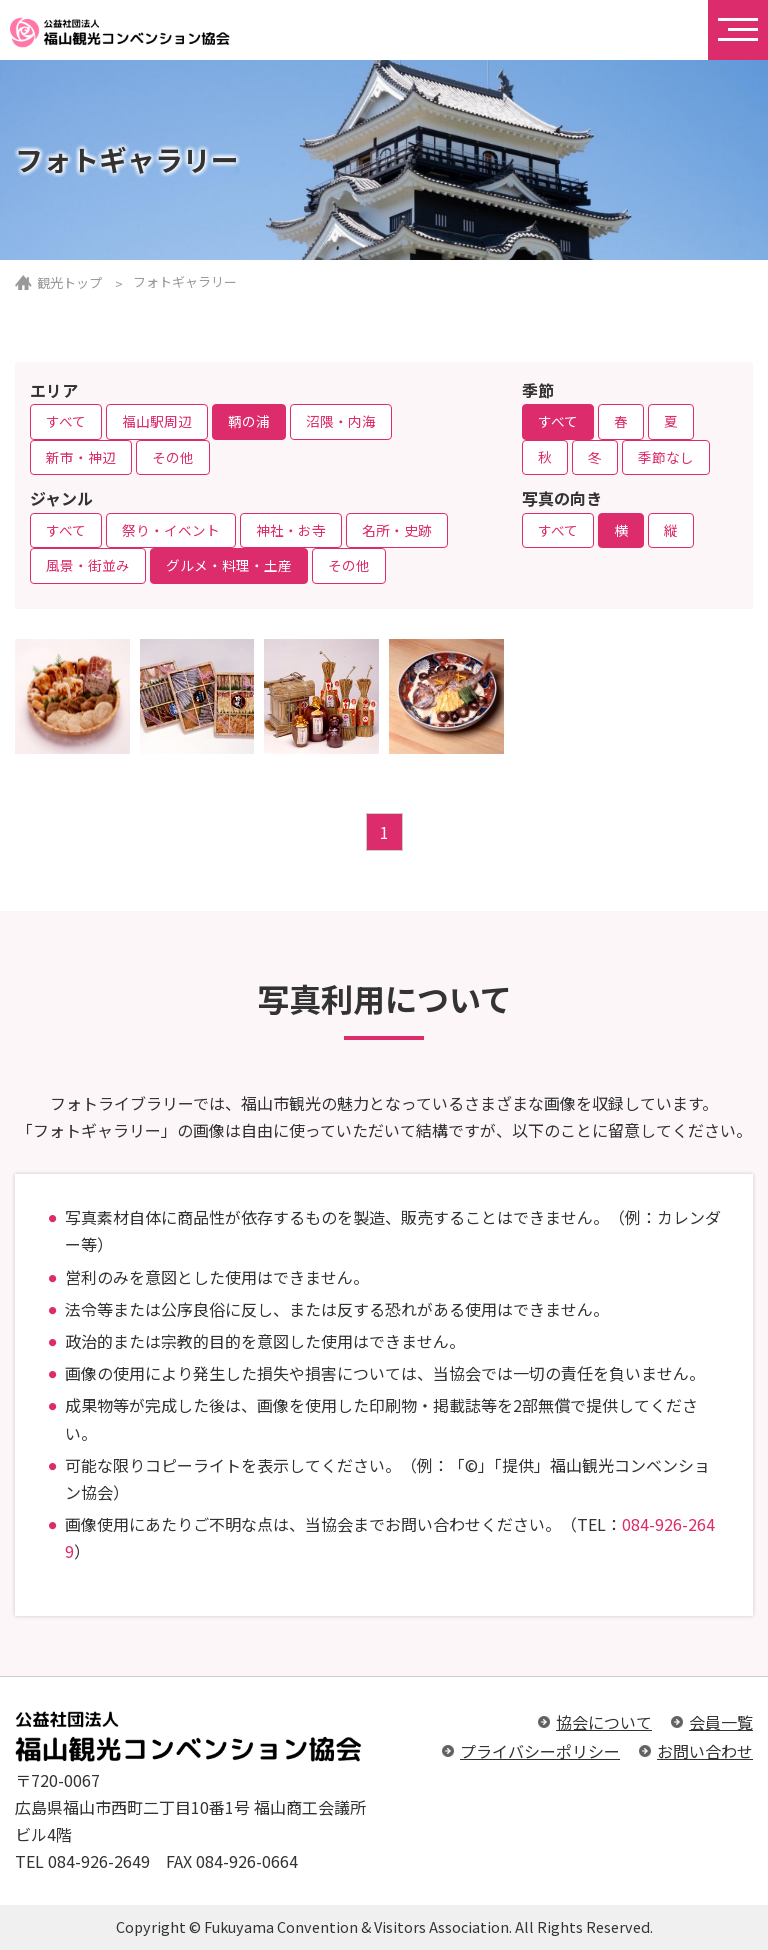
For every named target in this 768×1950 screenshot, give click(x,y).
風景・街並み (88, 565)
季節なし (666, 457)
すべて (66, 421)
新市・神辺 (81, 457)
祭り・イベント (171, 530)
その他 (173, 457)
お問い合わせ (705, 1751)
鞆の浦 (249, 421)
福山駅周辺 (157, 421)
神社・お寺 (291, 530)
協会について (604, 1722)
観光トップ (69, 282)
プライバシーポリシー (540, 1751)
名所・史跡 (397, 530)
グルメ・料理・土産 (229, 565)
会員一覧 (721, 1722)
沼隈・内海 (341, 421)
